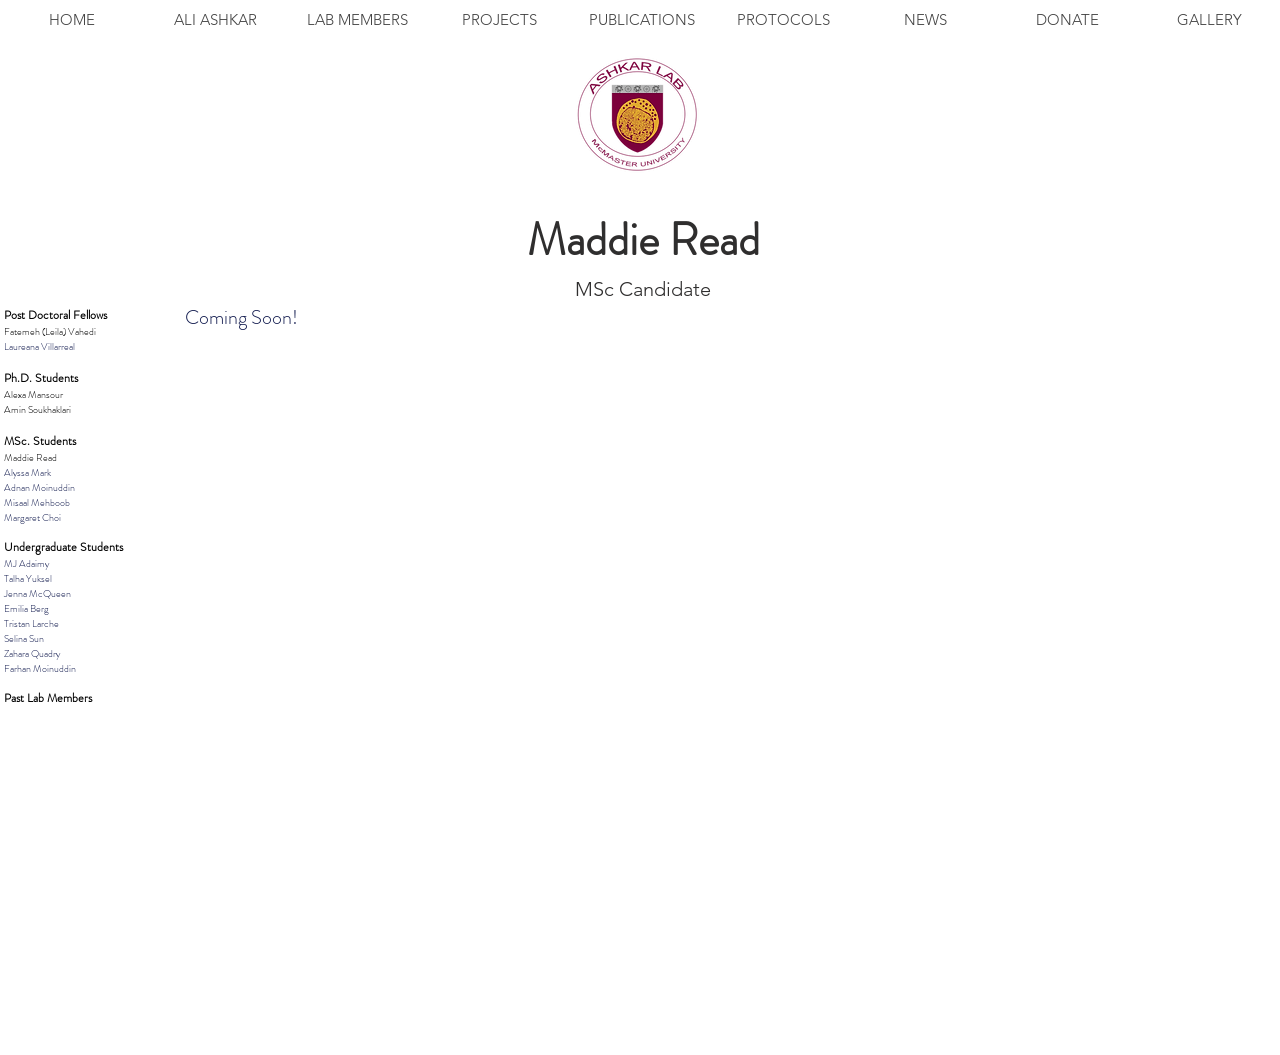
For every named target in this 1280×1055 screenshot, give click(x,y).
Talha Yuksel (28, 578)
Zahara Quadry (32, 653)
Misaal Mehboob (37, 502)
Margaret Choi (32, 517)
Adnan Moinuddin (39, 487)
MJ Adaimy (26, 563)
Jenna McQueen (37, 593)
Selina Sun (24, 638)
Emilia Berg (26, 608)
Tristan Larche (31, 623)
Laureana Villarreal (39, 346)
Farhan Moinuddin (40, 668)
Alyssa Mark (27, 472)
